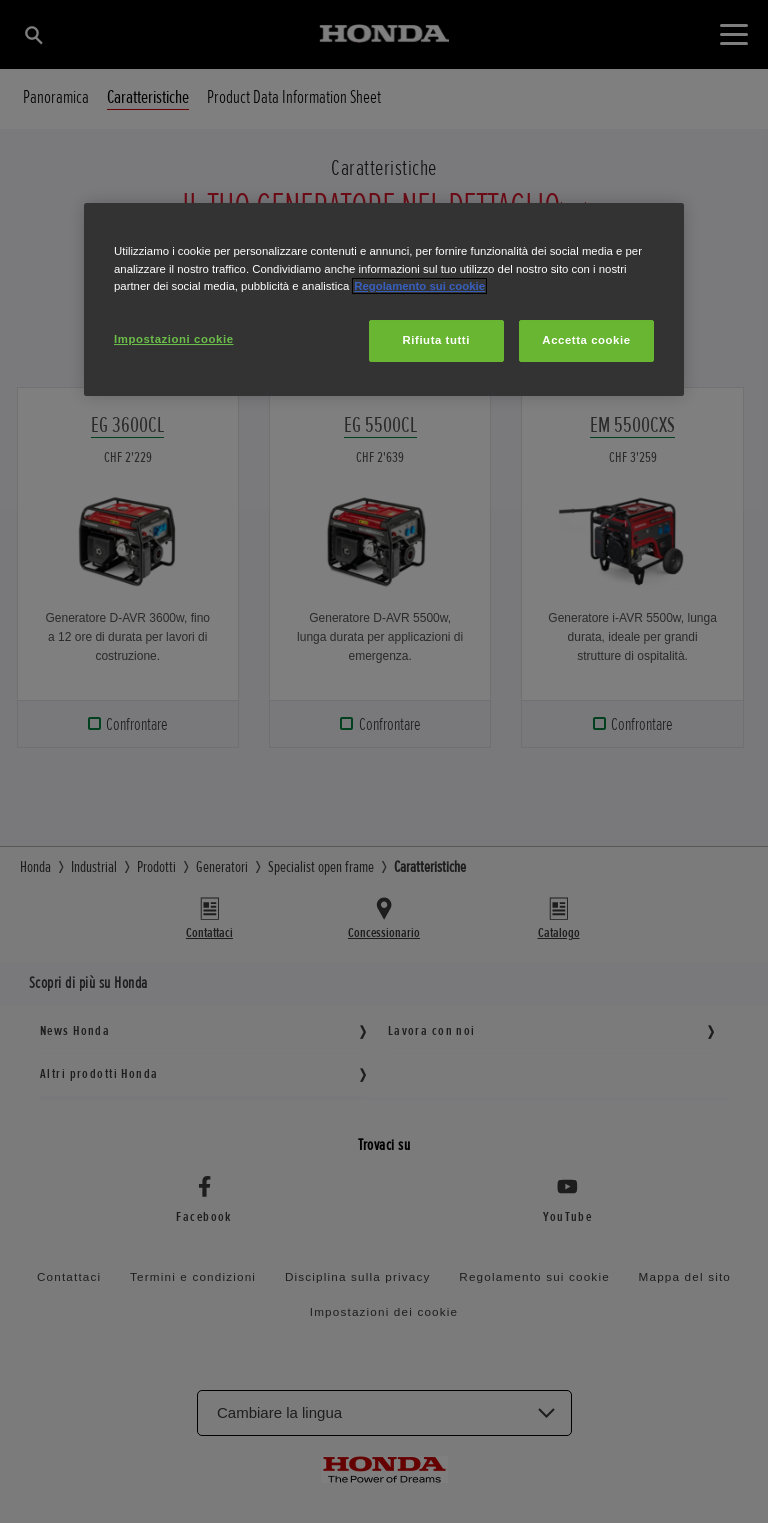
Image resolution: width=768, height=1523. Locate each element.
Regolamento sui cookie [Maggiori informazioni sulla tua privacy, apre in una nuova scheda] (419, 286)
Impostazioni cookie (174, 339)
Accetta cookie (586, 340)
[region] (384, 299)
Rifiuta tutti (436, 340)
